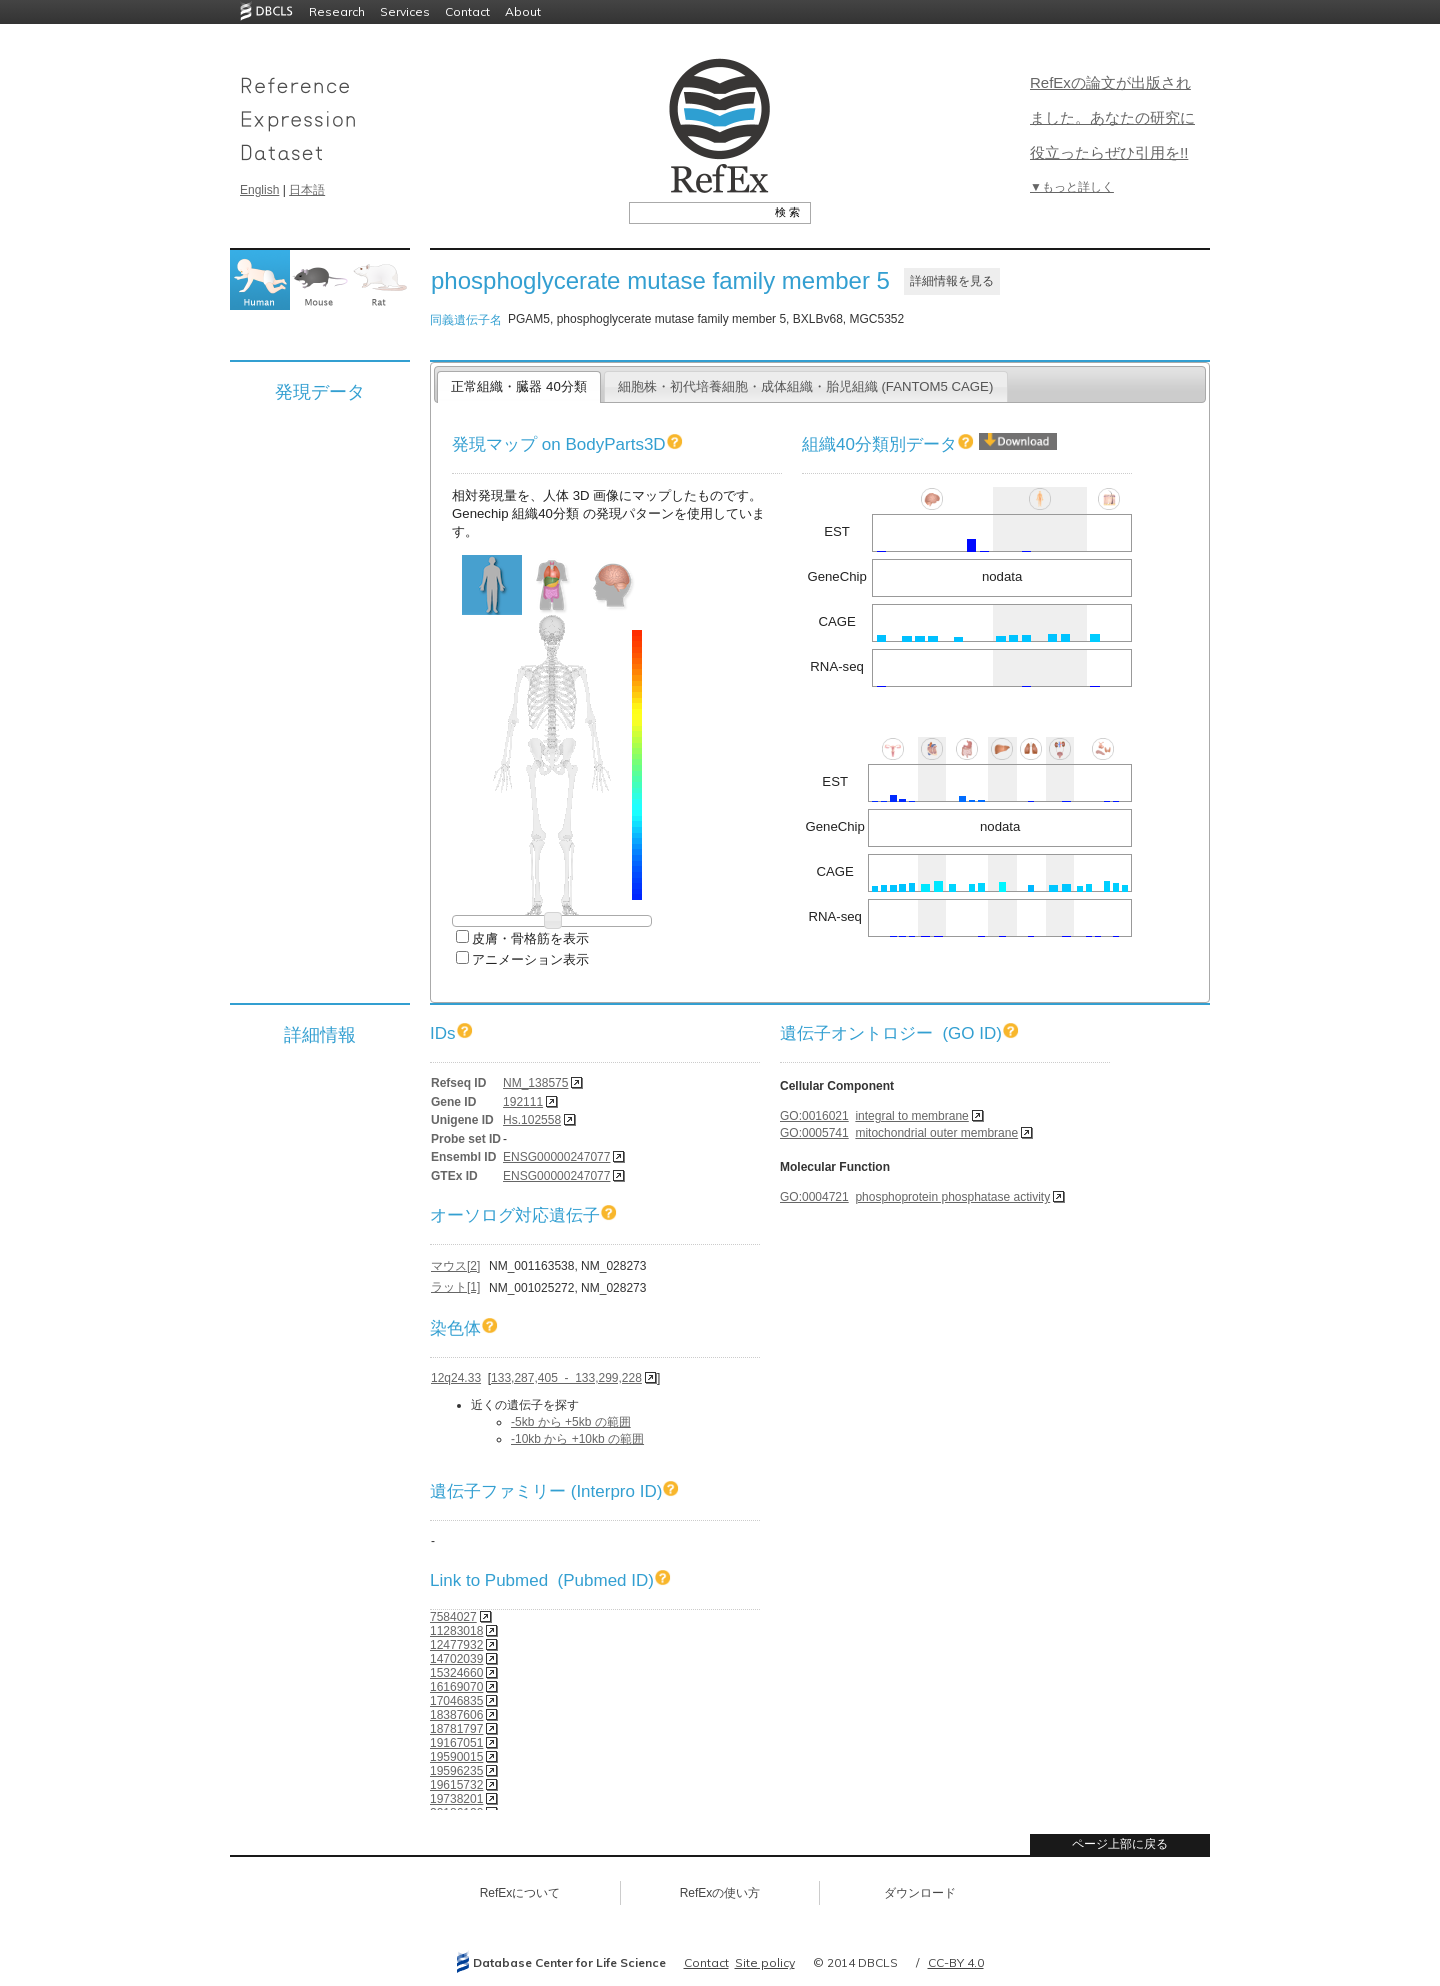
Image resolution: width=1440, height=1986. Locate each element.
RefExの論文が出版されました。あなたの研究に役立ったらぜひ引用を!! (1112, 117)
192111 (523, 1102)
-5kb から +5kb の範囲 (571, 1422)
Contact (467, 11)
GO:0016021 (814, 1116)
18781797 (456, 1729)
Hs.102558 (532, 1120)
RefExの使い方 (720, 1893)
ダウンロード (920, 1893)
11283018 (456, 1631)
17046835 (456, 1701)
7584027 (453, 1617)
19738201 (456, 1799)
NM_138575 (535, 1083)
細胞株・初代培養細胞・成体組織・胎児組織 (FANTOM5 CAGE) (806, 386)
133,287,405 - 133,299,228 (566, 1378)
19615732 (456, 1785)
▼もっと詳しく (1072, 187)
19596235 (456, 1771)
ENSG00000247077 (556, 1157)
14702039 (456, 1659)
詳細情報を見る (952, 281)
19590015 (456, 1757)
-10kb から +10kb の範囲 (577, 1439)
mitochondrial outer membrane (936, 1133)
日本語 (307, 190)
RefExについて (520, 1893)
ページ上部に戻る (1120, 1844)
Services (405, 11)
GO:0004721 (814, 1197)
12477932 (456, 1645)
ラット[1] (455, 1287)
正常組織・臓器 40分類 (518, 386)
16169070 (456, 1687)
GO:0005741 (814, 1133)
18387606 (456, 1715)
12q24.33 (456, 1378)
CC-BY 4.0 (956, 1962)
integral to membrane (911, 1116)
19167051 (456, 1743)
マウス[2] (455, 1266)
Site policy (765, 1962)
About (523, 11)
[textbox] (697, 212)
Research (337, 11)
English (259, 190)
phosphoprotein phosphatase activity (952, 1197)
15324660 (456, 1673)
